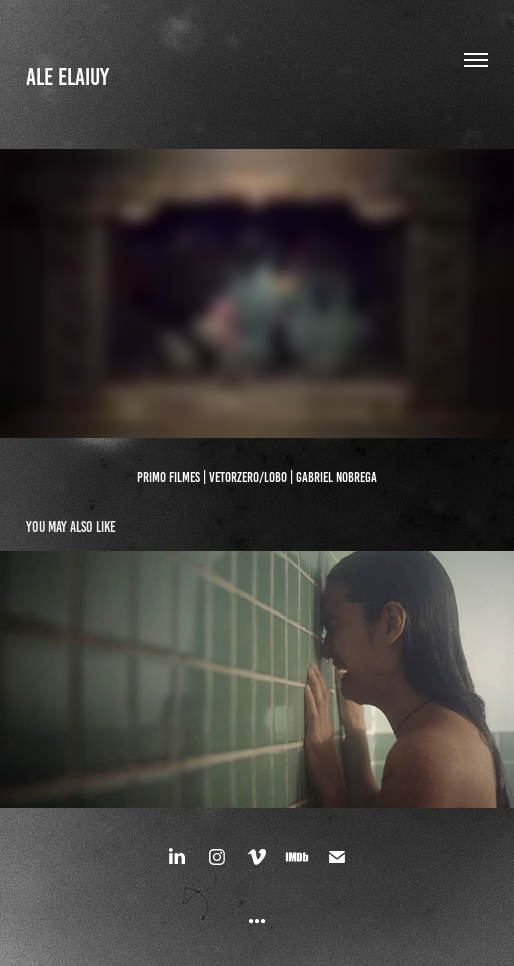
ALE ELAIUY (67, 77)
